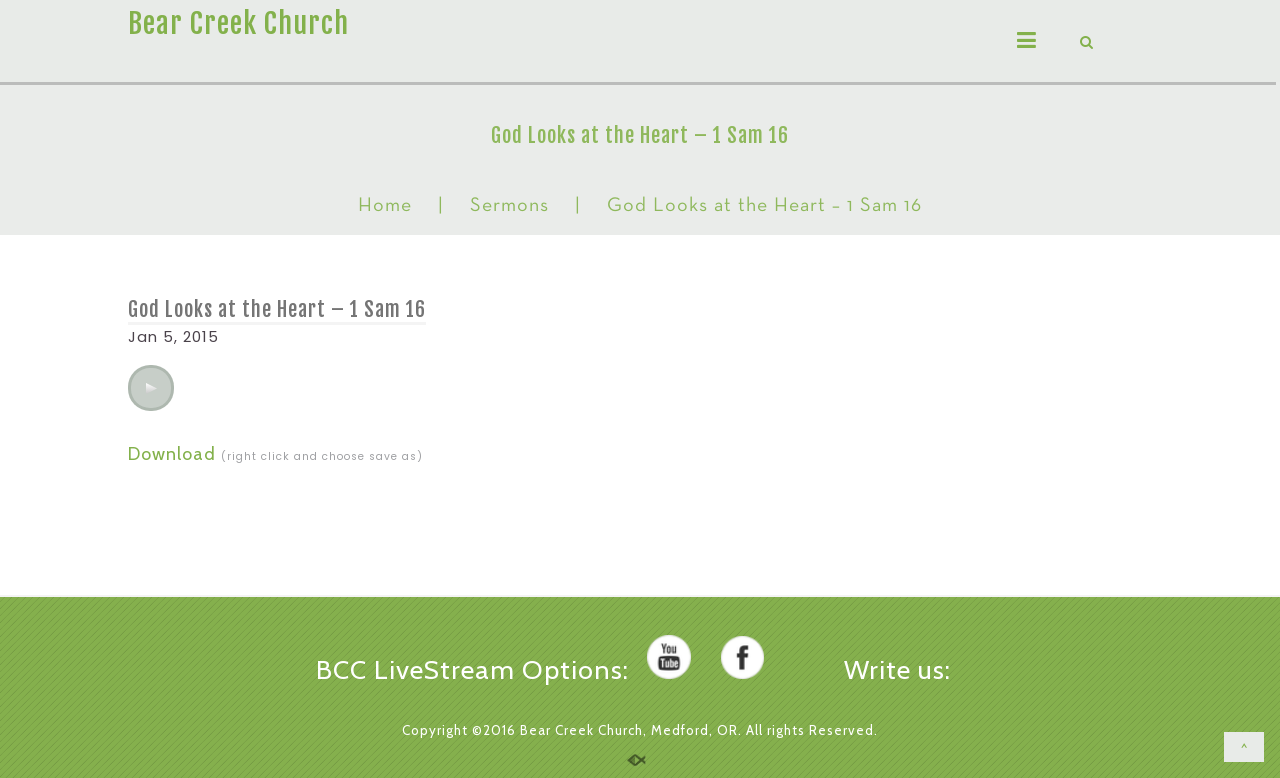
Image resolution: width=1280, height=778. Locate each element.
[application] (151, 388)
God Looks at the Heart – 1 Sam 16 (277, 309)
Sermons (509, 206)
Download (172, 454)
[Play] (151, 388)
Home (385, 206)
